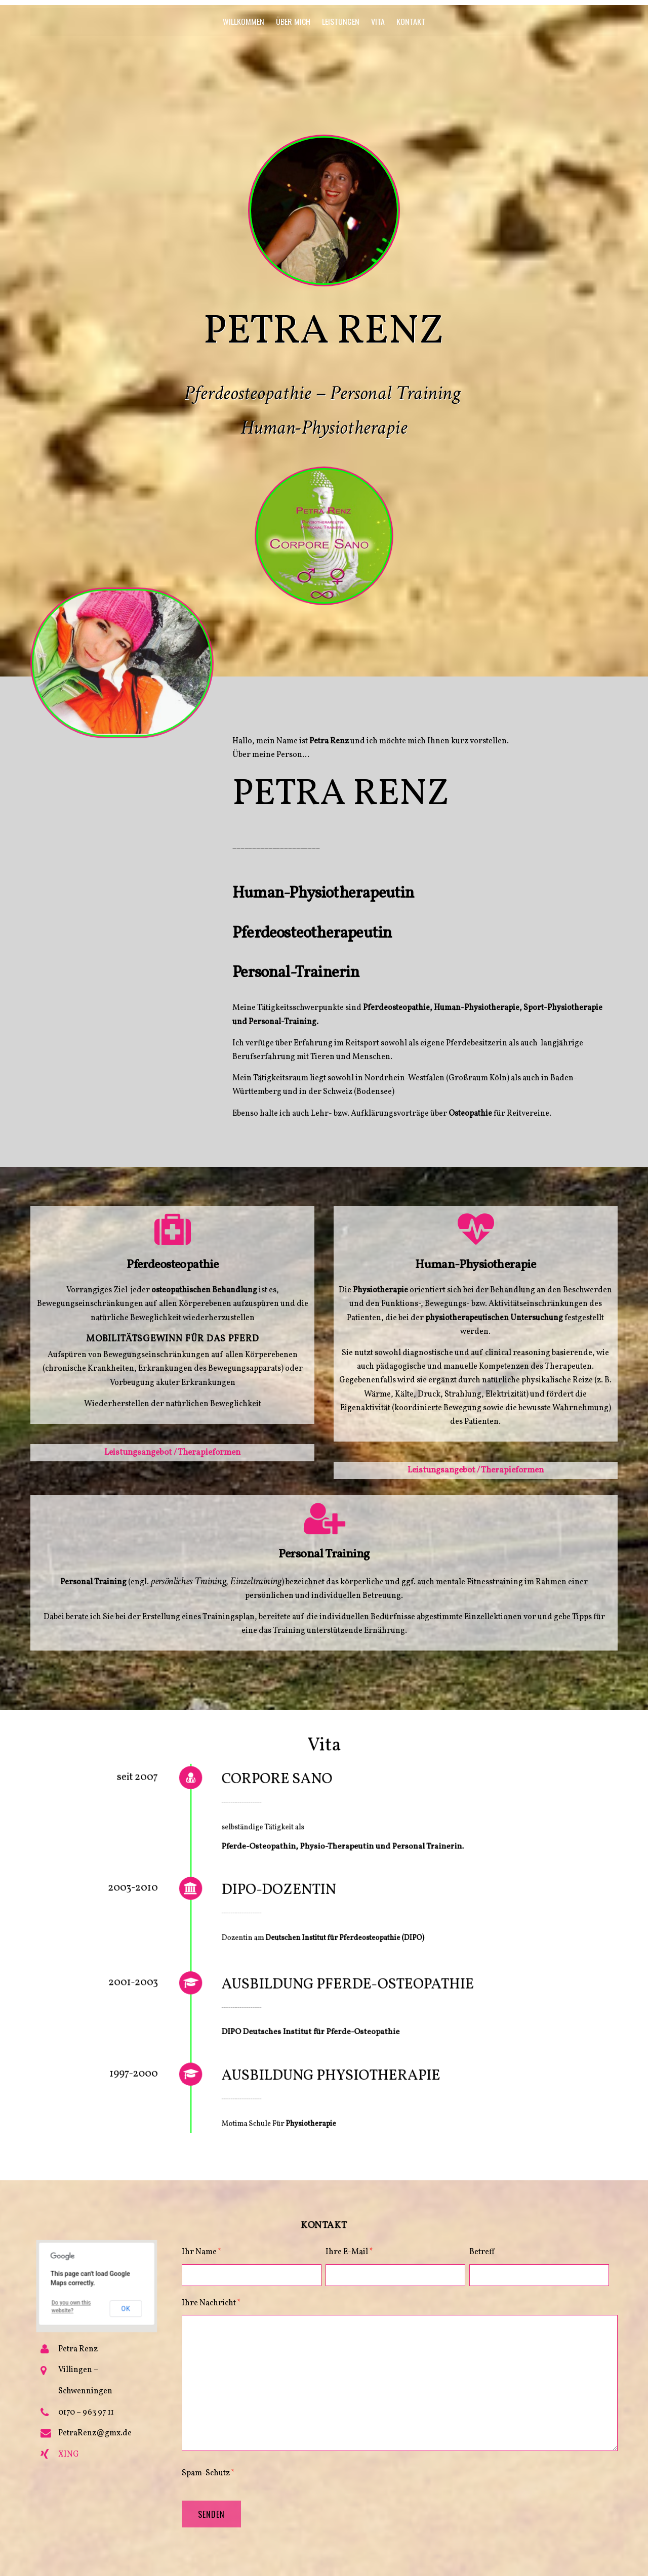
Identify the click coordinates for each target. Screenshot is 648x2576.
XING (68, 2454)
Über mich (293, 21)
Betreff (482, 2252)
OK (109, 2295)
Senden (211, 2514)
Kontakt (410, 21)
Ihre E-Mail (349, 2252)
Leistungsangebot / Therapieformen (172, 1452)
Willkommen (243, 21)
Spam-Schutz (208, 2473)
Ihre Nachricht (211, 2303)
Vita (378, 21)
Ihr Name (202, 2252)
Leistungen (340, 21)
